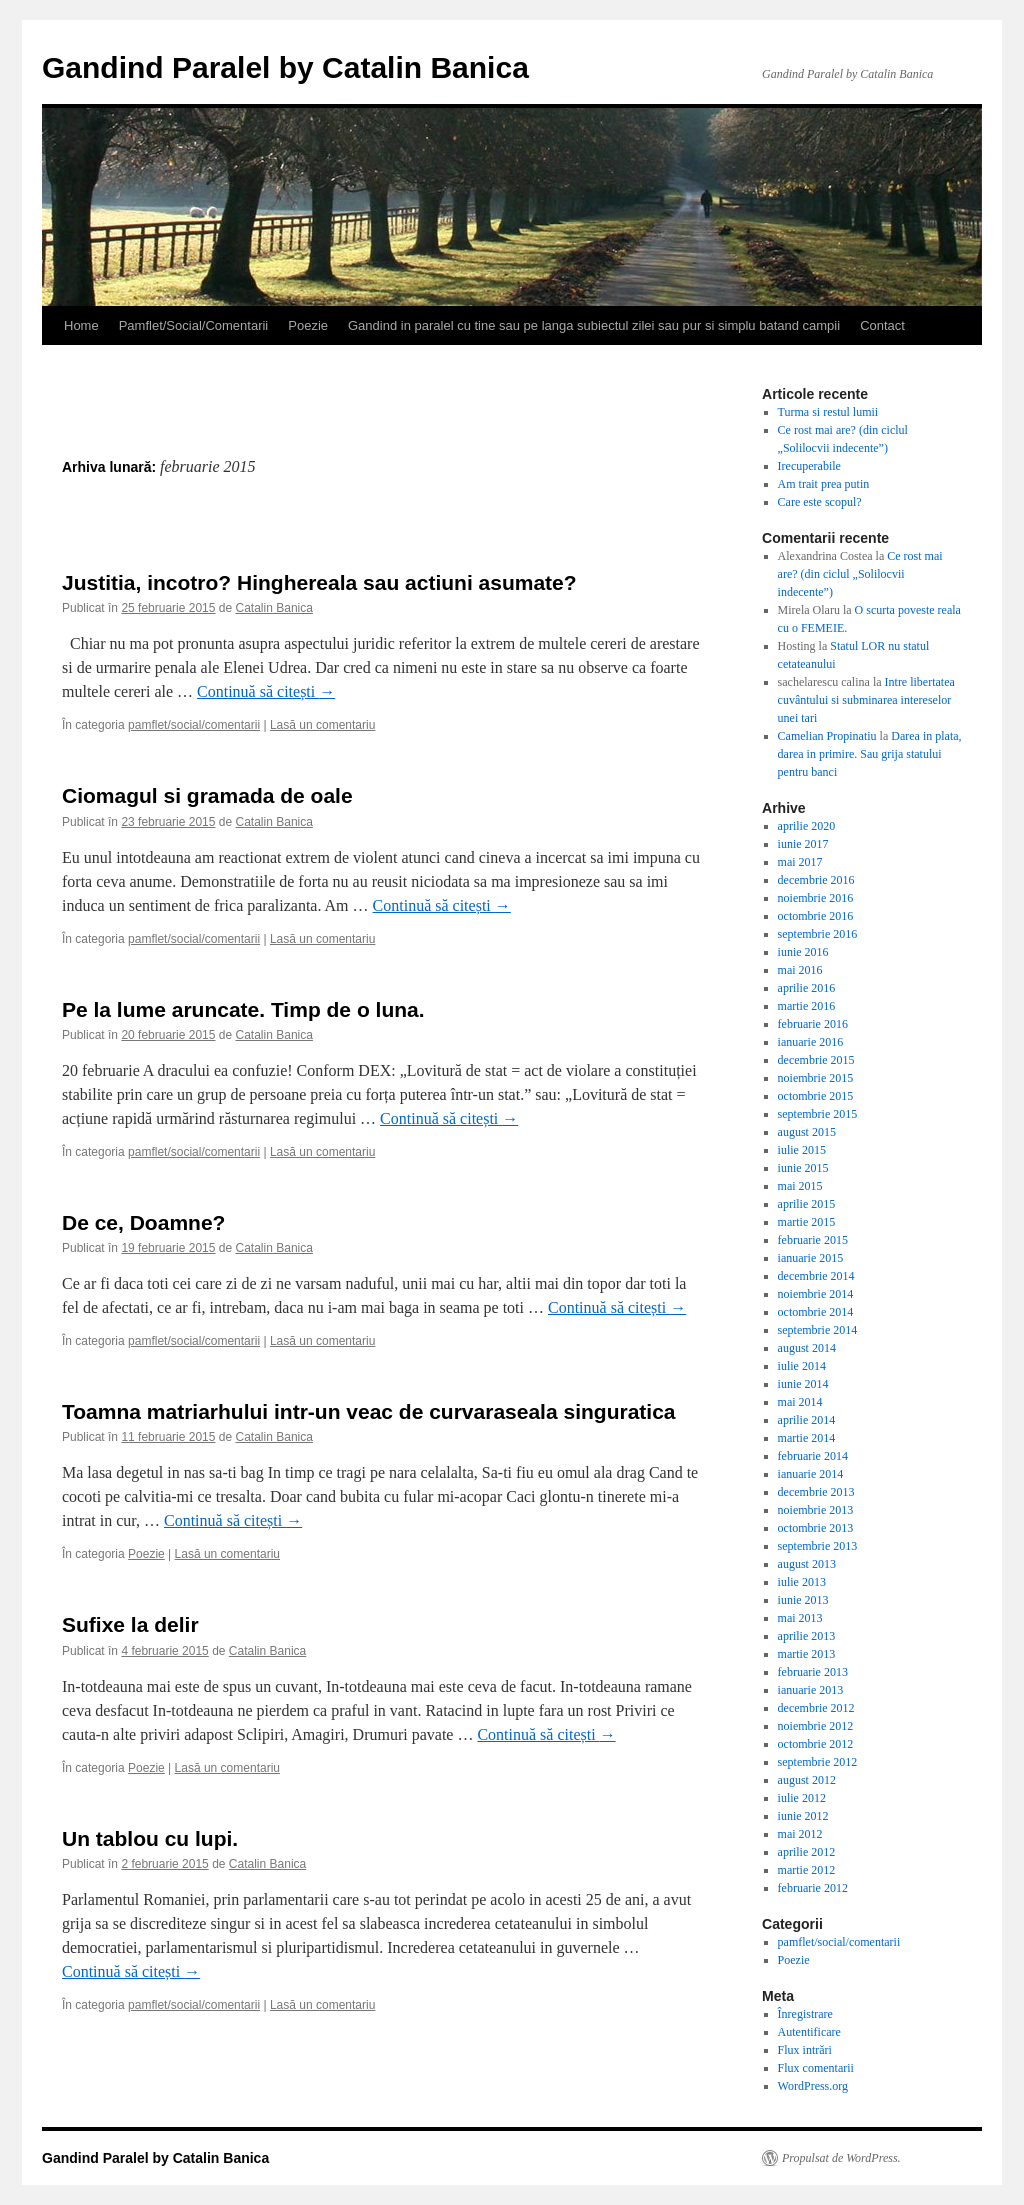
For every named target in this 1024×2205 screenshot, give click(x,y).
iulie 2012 (802, 1798)
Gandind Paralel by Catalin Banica (285, 67)
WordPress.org (813, 2086)
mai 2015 (800, 1186)
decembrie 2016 (816, 880)
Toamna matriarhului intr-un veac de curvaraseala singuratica (369, 1411)
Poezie (308, 325)
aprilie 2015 (807, 1204)
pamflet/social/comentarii (194, 725)
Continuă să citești (266, 691)
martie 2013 (807, 1654)
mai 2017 (800, 862)
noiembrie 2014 (816, 1294)
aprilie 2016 (807, 988)
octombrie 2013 (816, 1528)
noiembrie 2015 (816, 1078)
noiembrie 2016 (816, 898)
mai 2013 (800, 1618)
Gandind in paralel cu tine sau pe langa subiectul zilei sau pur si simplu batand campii (594, 325)
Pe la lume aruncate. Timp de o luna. (243, 1009)
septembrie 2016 (818, 934)
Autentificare (809, 2032)
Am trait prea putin (824, 484)
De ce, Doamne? (143, 1222)
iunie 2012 (803, 1816)
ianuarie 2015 (811, 1258)
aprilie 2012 (807, 1852)
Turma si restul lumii (828, 412)
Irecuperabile (809, 466)
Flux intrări (805, 2050)
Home (81, 325)
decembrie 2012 (816, 1708)
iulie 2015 (802, 1150)
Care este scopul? (820, 502)
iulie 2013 (802, 1582)
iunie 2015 (803, 1168)
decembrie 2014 (816, 1276)
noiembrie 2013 (816, 1510)
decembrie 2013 (816, 1492)
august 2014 (807, 1348)
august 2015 (807, 1132)
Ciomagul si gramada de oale (207, 795)
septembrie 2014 (818, 1330)
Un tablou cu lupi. (150, 1838)
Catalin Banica (274, 608)
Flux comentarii (816, 2068)
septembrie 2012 (818, 1762)
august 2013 (807, 1564)
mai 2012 (800, 1834)
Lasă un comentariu (322, 725)
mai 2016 (800, 970)
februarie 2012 (813, 1888)
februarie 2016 (813, 1024)
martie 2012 (807, 1870)
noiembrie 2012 (816, 1726)
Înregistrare (805, 2014)
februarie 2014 (813, 1456)
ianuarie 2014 (811, 1474)
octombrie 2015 (816, 1096)
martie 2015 (807, 1222)
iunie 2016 (803, 952)
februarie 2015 (813, 1240)
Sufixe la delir (130, 1624)
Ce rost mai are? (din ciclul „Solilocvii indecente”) (860, 574)
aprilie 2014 (807, 1420)
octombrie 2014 (816, 1312)
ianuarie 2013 (811, 1690)
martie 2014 (807, 1438)
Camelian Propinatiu (827, 736)
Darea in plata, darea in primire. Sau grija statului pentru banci (870, 754)
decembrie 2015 (816, 1060)
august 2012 (807, 1780)
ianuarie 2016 (811, 1042)
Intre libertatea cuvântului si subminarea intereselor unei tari (866, 700)
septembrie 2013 (818, 1546)
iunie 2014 (803, 1384)
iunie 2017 (803, 844)
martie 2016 (807, 1006)
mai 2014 (800, 1402)
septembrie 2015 (818, 1114)
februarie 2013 (813, 1672)
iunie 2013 (803, 1600)
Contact (882, 325)
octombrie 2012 (816, 1744)
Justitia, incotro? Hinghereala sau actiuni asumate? (319, 582)
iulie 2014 (802, 1366)
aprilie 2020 (807, 826)
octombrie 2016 (816, 916)
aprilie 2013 (807, 1636)
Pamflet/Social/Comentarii (194, 325)
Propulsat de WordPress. (841, 2158)
